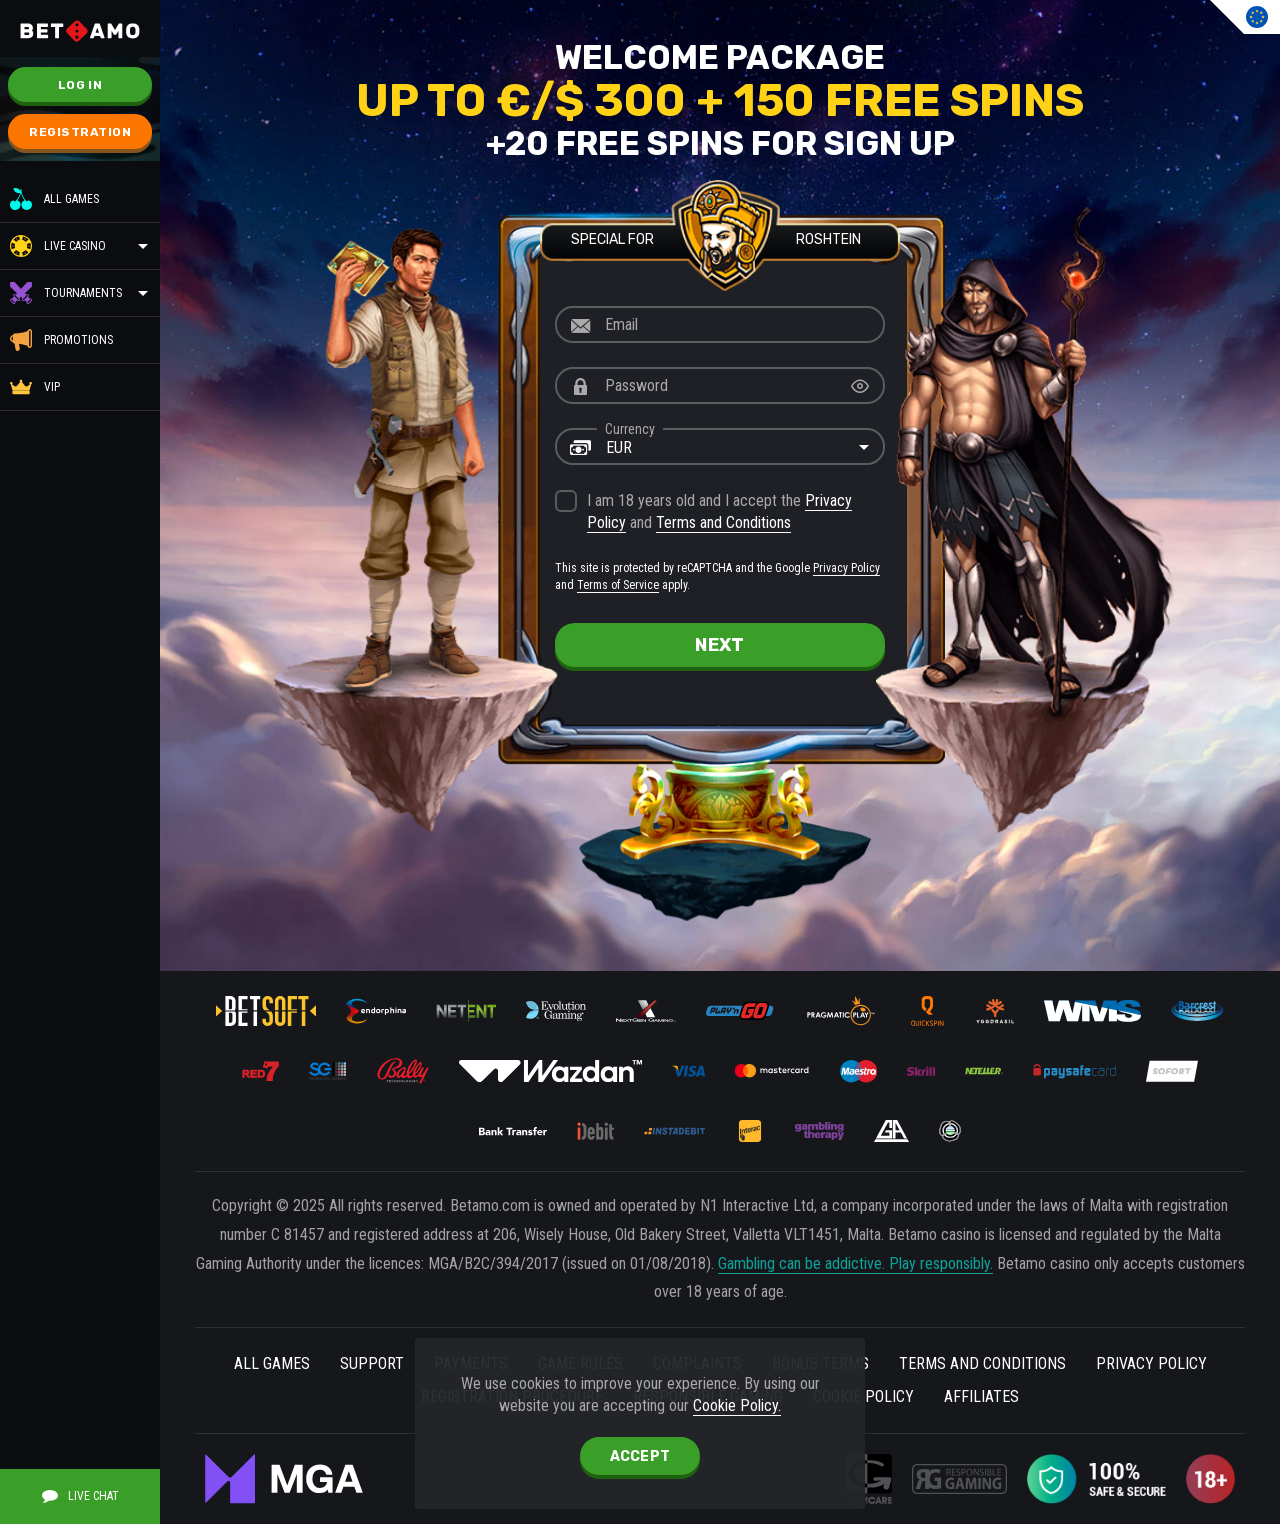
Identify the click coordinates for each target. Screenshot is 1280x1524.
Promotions (61, 340)
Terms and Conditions (723, 522)
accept (640, 1456)
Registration (80, 132)
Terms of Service (618, 585)
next (719, 645)
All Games (54, 199)
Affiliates (981, 1396)
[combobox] (720, 447)
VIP (35, 387)
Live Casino (75, 246)
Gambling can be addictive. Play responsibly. (855, 1263)
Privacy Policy (846, 568)
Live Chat (80, 1496)
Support (372, 1363)
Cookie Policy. (737, 1405)
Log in (80, 85)
